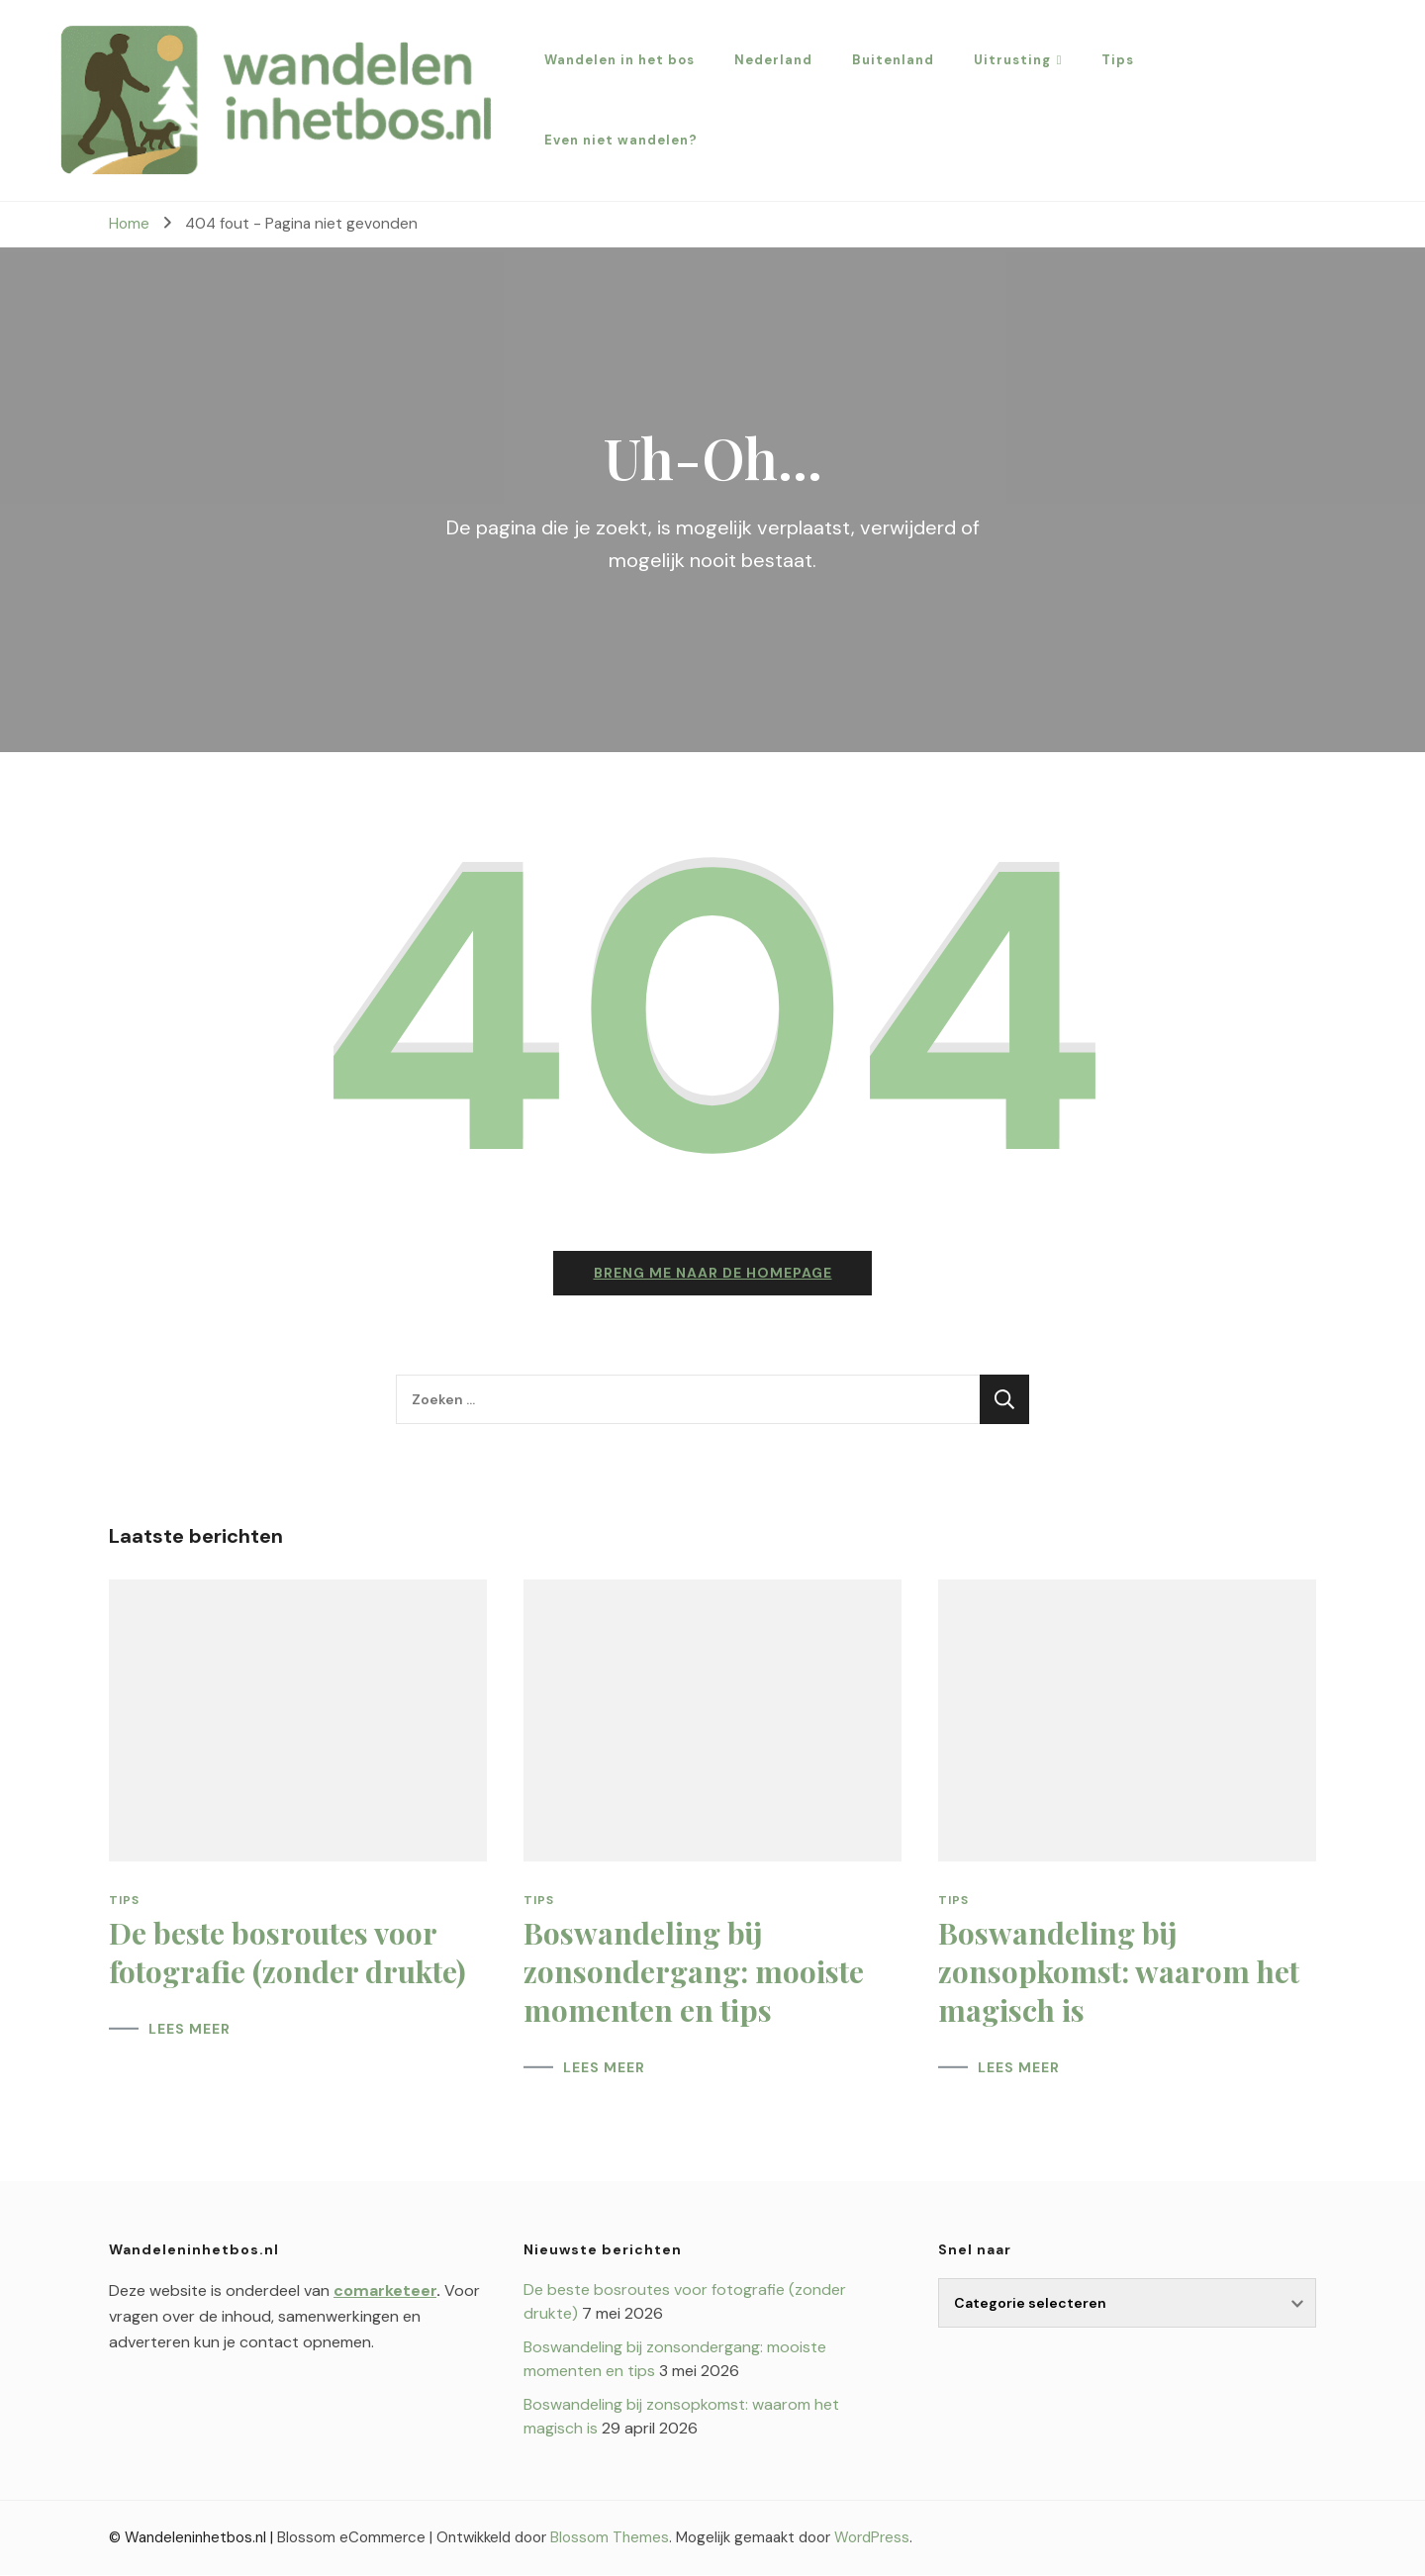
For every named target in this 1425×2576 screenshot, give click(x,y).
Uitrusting (1012, 59)
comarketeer (384, 2291)
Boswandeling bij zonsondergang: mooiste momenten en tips (693, 1972)
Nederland (773, 59)
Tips (1117, 59)
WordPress (871, 2538)
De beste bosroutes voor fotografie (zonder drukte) (287, 1953)
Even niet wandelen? (621, 140)
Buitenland (893, 59)
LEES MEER (189, 2030)
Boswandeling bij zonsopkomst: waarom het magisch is (1118, 1972)
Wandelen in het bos (619, 59)
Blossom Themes (609, 2538)
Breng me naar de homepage (713, 1274)
